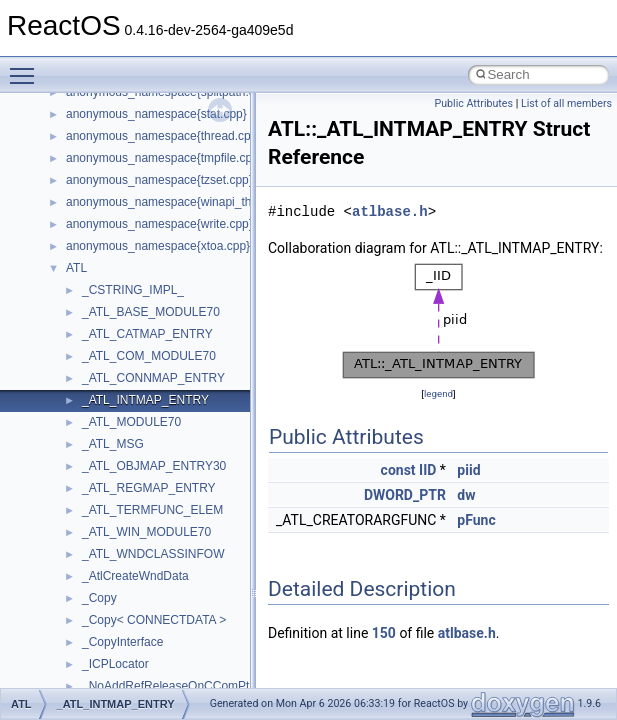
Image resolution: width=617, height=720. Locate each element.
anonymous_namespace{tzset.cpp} (159, 180)
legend (438, 393)
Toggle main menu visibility (27, 67)
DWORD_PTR (405, 495)
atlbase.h (390, 211)
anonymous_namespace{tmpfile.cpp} (164, 158)
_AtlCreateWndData (135, 576)
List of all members (566, 103)
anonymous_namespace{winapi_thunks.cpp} (185, 202)
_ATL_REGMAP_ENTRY (149, 488)
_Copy (99, 598)
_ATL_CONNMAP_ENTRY (153, 378)
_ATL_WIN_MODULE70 (146, 532)
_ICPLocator (115, 664)
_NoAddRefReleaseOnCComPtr (167, 686)
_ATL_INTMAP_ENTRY (145, 400)
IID (427, 470)
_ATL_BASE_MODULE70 (151, 312)
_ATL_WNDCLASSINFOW (153, 554)
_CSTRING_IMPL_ (133, 290)
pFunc (476, 520)
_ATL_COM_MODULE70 (149, 356)
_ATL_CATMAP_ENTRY (147, 334)
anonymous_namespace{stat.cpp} (156, 114)
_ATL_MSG (113, 444)
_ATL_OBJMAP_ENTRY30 (154, 466)
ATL (76, 268)
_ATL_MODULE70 (131, 422)
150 (384, 633)
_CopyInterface (122, 642)
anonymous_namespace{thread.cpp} (163, 136)
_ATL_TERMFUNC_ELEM (152, 510)
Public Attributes (473, 103)
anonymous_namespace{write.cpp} (159, 224)
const (398, 470)
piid (468, 470)
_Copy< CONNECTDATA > (154, 620)
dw (466, 495)
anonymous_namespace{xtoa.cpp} (158, 246)
